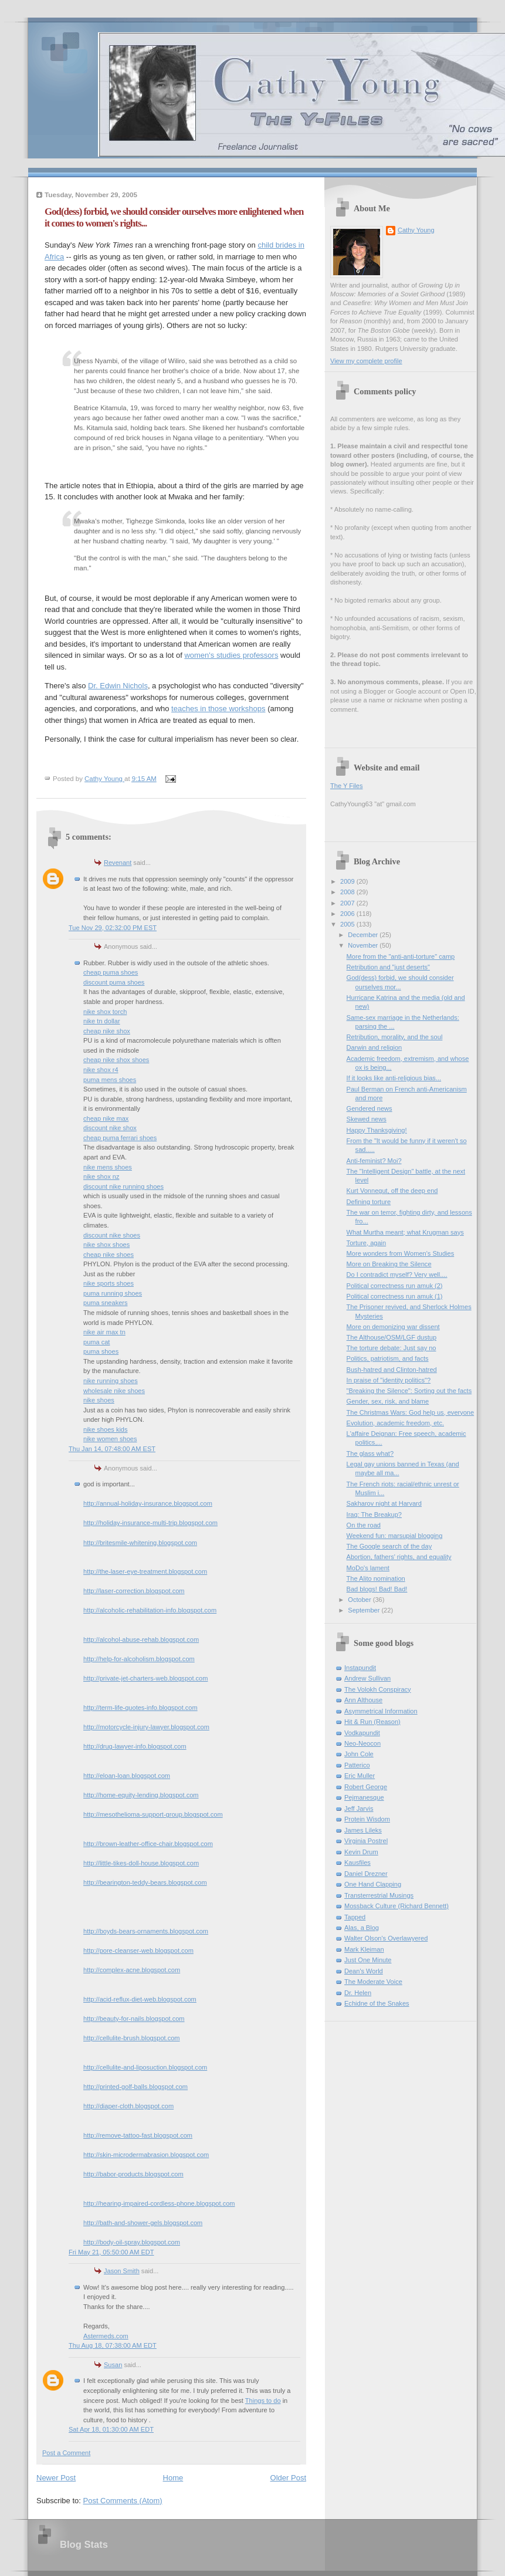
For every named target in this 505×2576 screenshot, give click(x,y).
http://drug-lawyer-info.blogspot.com (135, 1746)
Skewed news (367, 1119)
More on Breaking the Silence (389, 1263)
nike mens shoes (107, 1167)
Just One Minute (367, 1959)
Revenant (117, 862)
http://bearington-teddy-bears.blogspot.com (145, 1882)
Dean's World (363, 1971)
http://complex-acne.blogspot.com (131, 1969)
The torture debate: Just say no (391, 1347)
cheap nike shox (106, 1031)
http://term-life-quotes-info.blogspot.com (140, 1707)
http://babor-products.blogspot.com (133, 2174)
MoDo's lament (368, 1567)
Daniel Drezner (366, 1873)
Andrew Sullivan (367, 1678)
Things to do (263, 2400)
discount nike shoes (111, 1235)
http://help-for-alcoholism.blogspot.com (139, 1658)
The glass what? (370, 1453)
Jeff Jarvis (359, 1808)
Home (173, 2477)
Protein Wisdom (367, 1819)
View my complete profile (366, 360)
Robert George (365, 1786)
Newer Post (56, 2477)
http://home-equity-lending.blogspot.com (141, 1795)
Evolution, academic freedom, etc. (395, 1422)
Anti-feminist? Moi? (374, 1160)
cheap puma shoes (110, 972)
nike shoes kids (105, 1429)
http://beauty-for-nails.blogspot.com (134, 2018)
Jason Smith (122, 2270)
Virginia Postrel (366, 1840)
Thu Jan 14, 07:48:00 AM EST (112, 1448)
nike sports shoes (108, 1283)
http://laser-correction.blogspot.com (134, 1590)
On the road (364, 1525)
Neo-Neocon (362, 1743)
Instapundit (360, 1667)
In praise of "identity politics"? (389, 1380)
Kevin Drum (361, 1851)
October (360, 1599)
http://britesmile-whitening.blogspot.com (140, 1542)
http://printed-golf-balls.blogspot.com (135, 2086)
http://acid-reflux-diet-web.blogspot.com (139, 1999)
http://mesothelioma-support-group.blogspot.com (153, 1814)
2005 (348, 924)
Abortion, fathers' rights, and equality (399, 1556)
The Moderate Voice (373, 1981)
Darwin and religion (374, 1047)
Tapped (354, 1917)
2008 (348, 891)
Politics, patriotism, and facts (388, 1358)
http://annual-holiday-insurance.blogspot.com (147, 1503)
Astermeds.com (105, 2336)
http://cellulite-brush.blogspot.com (131, 2037)
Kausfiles (357, 1862)
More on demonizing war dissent (393, 1326)
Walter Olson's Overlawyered (386, 1938)
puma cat (96, 1342)
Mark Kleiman (364, 1949)
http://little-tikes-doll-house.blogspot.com (141, 1863)
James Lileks (363, 1830)
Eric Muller (359, 1775)
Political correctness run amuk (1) (395, 1296)
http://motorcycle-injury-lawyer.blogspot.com (146, 1726)
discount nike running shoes (123, 1186)
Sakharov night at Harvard (384, 1503)
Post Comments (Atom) (122, 2500)
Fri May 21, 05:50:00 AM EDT (111, 2252)
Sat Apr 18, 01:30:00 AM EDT (111, 2429)
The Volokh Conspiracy (377, 1689)
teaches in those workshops (218, 708)
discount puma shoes (113, 982)
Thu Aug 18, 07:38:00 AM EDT (113, 2345)
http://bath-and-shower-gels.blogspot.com (142, 2222)
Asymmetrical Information (381, 1711)
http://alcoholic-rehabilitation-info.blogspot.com (149, 1610)
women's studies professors (231, 655)
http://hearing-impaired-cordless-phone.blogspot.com (159, 2203)
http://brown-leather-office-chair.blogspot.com (148, 1843)
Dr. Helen (357, 1992)
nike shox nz (101, 1176)
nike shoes (98, 1400)
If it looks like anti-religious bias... (394, 1077)
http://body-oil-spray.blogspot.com (131, 2242)
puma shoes (100, 1351)
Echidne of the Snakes (376, 2003)
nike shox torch (105, 1011)
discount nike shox (110, 1127)
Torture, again (367, 1242)
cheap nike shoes (108, 1254)
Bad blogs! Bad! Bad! (377, 1589)
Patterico (357, 1765)
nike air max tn (104, 1332)
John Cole (359, 1753)
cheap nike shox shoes (116, 1059)
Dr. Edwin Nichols (118, 685)
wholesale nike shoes (114, 1390)
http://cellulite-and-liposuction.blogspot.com (145, 2067)
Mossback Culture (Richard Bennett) (396, 1905)
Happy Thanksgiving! (377, 1130)
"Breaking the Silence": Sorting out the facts (409, 1390)
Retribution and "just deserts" (388, 967)
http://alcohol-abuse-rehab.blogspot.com (141, 1639)
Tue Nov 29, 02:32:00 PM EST (113, 927)
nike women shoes (110, 1438)
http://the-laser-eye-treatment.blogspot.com (145, 1571)
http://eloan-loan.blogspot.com (126, 1775)
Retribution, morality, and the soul (395, 1036)
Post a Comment (66, 2452)
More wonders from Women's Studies (401, 1253)
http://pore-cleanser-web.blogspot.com (138, 1950)
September (364, 1610)
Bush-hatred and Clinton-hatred (392, 1369)
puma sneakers (105, 1302)
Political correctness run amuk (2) (395, 1285)
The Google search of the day (389, 1546)
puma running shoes (112, 1293)
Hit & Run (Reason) (372, 1721)
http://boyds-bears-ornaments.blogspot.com (145, 1931)
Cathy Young (416, 230)
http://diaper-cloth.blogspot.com (128, 2106)
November (363, 945)
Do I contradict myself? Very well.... (397, 1274)
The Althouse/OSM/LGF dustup (392, 1337)
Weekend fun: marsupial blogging (395, 1535)
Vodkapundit (362, 1732)
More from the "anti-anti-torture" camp (401, 956)
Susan (113, 2364)
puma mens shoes (109, 1079)
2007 (348, 903)
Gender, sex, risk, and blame (388, 1401)
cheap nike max (105, 1118)
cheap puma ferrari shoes (120, 1137)
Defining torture (369, 1201)
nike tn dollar (101, 1021)
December (363, 934)
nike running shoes (110, 1380)
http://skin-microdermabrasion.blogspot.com (146, 2154)
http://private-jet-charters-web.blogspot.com (145, 1678)
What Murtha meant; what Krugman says (405, 1232)
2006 (348, 913)
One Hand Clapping (372, 1884)
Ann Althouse (363, 1699)
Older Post (288, 2477)
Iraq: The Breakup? (374, 1514)
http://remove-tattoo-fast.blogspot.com (137, 2135)
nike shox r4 (100, 1069)
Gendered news (369, 1108)
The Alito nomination (376, 1578)
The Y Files (346, 785)
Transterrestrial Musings (379, 1895)
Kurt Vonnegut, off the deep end (392, 1190)
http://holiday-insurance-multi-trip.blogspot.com (150, 1522)
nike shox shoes (106, 1244)
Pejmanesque (364, 1797)
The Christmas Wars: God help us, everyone (411, 1412)
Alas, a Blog (361, 1927)
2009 (348, 881)
